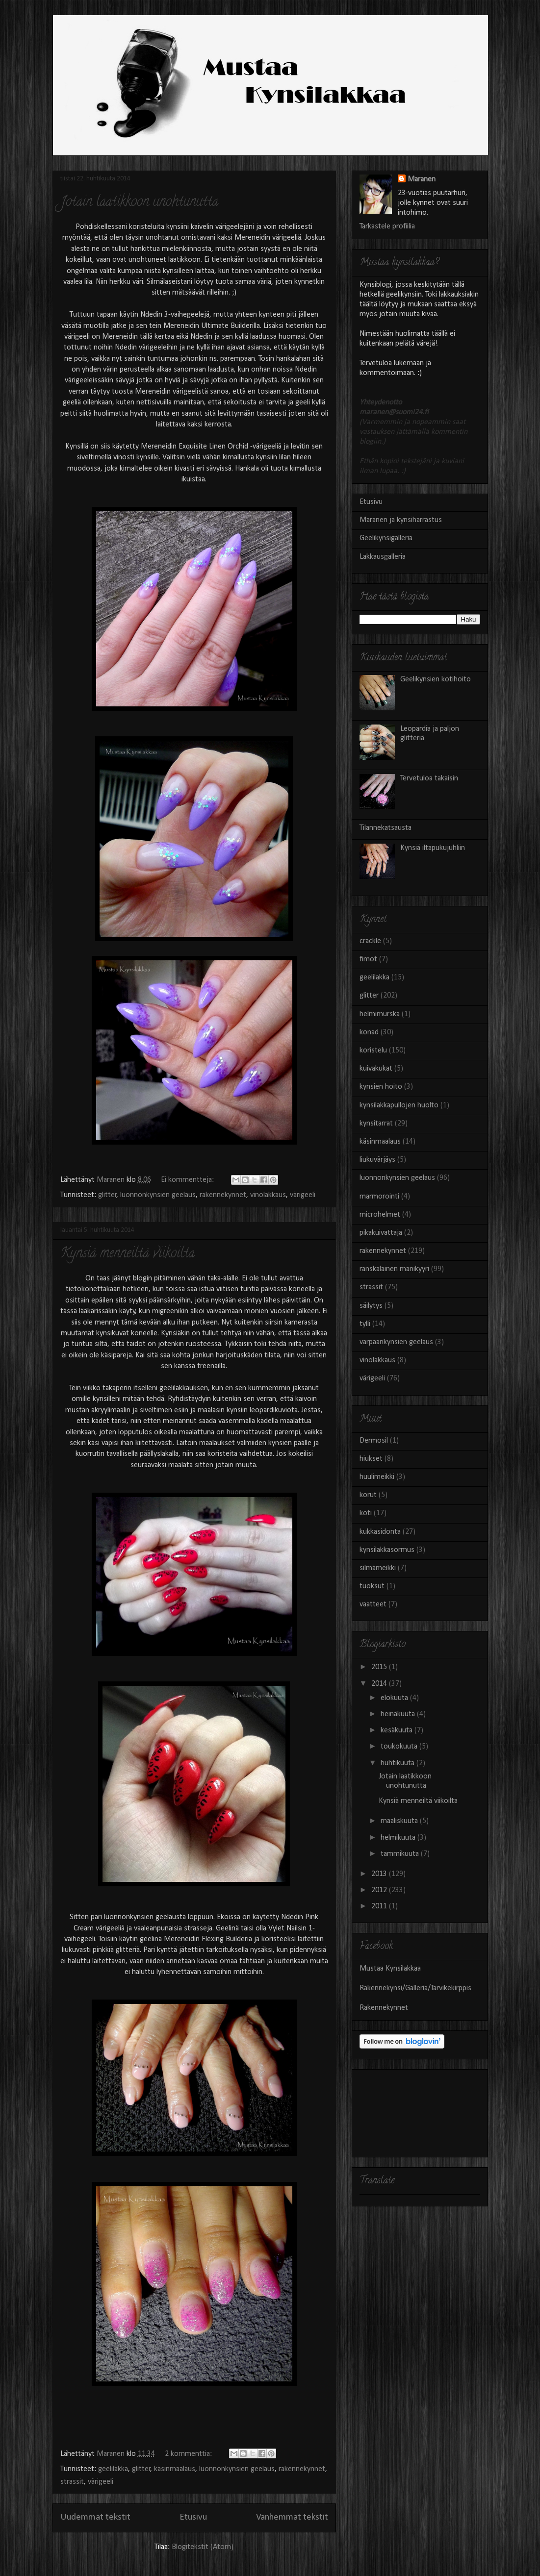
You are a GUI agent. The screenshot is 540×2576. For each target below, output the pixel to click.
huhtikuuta (398, 1763)
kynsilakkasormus (387, 1550)
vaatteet (373, 1604)
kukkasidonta (380, 1532)
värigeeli (302, 1195)
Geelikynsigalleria (386, 538)
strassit (72, 2482)
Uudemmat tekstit (95, 2517)
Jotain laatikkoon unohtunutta (139, 203)
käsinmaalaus (174, 2469)
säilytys (371, 1306)
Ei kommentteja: (188, 1180)
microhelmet (380, 1215)
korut (368, 1495)
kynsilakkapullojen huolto (399, 1105)
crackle (370, 941)
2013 (380, 1874)
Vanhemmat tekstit (292, 2517)
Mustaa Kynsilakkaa (390, 1969)
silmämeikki (378, 1568)
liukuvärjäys (377, 1160)
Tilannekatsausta (385, 828)
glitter (107, 1195)
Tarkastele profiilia (387, 226)
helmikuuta (399, 1838)
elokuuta (395, 1698)
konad (369, 1032)
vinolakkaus (268, 1195)
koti (366, 1513)
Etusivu (193, 2517)
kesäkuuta (397, 1730)
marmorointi (379, 1196)
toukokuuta (400, 1747)
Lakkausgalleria (383, 557)
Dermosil (374, 1441)
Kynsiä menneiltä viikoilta (127, 1254)
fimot (368, 959)
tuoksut (372, 1586)
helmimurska (380, 1014)
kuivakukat (376, 1069)
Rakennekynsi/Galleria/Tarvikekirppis (415, 1988)
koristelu (373, 1050)
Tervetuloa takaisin (429, 778)
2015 (380, 1667)
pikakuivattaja (381, 1233)
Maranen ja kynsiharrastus (401, 520)
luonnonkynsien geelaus (158, 1195)
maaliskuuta (400, 1821)
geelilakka (113, 2469)
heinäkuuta (399, 1714)
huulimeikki (377, 1477)
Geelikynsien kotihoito (435, 679)
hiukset (371, 1459)
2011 (380, 1906)
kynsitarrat (376, 1123)
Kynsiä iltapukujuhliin (432, 848)
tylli (365, 1324)
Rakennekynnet (384, 2008)
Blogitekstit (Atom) (202, 2547)
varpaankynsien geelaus (396, 1342)
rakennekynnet (223, 1195)
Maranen (422, 179)
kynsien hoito (381, 1087)
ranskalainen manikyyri (394, 1269)
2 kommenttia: (189, 2454)
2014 (380, 1684)
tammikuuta (401, 1854)
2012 (380, 1890)
